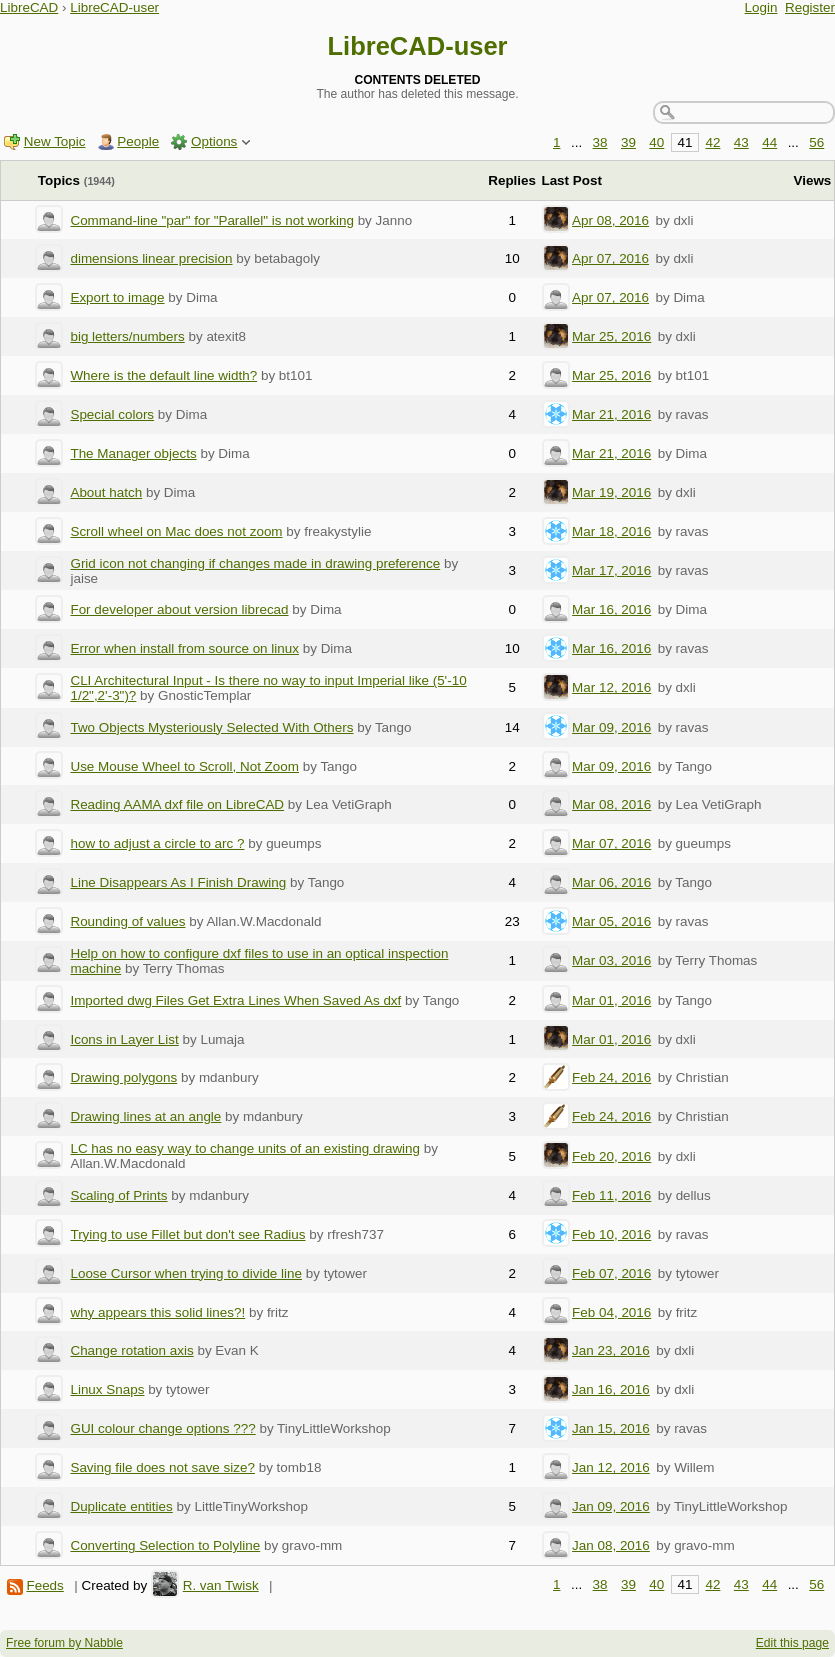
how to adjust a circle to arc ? (157, 843)
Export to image (117, 297)
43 (741, 142)
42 (712, 142)
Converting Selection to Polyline (165, 1545)
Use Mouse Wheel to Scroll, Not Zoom (184, 766)
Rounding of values (127, 921)
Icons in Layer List (124, 1039)
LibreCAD (29, 7)
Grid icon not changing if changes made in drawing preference (255, 563)
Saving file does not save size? (162, 1467)
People (138, 141)
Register (810, 7)
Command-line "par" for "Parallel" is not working (211, 220)
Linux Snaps (107, 1389)
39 (628, 142)
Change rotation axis (131, 1350)
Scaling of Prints (118, 1195)
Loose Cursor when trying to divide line (186, 1273)
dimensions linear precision (151, 258)
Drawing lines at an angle (145, 1116)
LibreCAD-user (114, 7)
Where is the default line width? (163, 375)
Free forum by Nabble (64, 1643)
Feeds (44, 1585)
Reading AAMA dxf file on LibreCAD (177, 804)
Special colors (112, 414)
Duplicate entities (121, 1506)
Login (761, 7)
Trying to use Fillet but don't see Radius (187, 1234)
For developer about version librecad (179, 609)
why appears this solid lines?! (157, 1312)
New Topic (55, 141)
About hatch (106, 492)
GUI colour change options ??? (162, 1428)
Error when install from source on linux (184, 648)
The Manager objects (133, 453)
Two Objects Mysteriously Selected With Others (211, 727)
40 (656, 142)
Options (214, 141)
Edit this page (792, 1643)
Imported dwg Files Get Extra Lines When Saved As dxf (235, 1000)
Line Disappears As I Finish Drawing (178, 882)
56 (816, 142)
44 (769, 142)
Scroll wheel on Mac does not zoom (176, 531)
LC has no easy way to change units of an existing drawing (245, 1148)
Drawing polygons (123, 1077)
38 (600, 142)
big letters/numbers (127, 336)
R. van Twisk (221, 1585)
